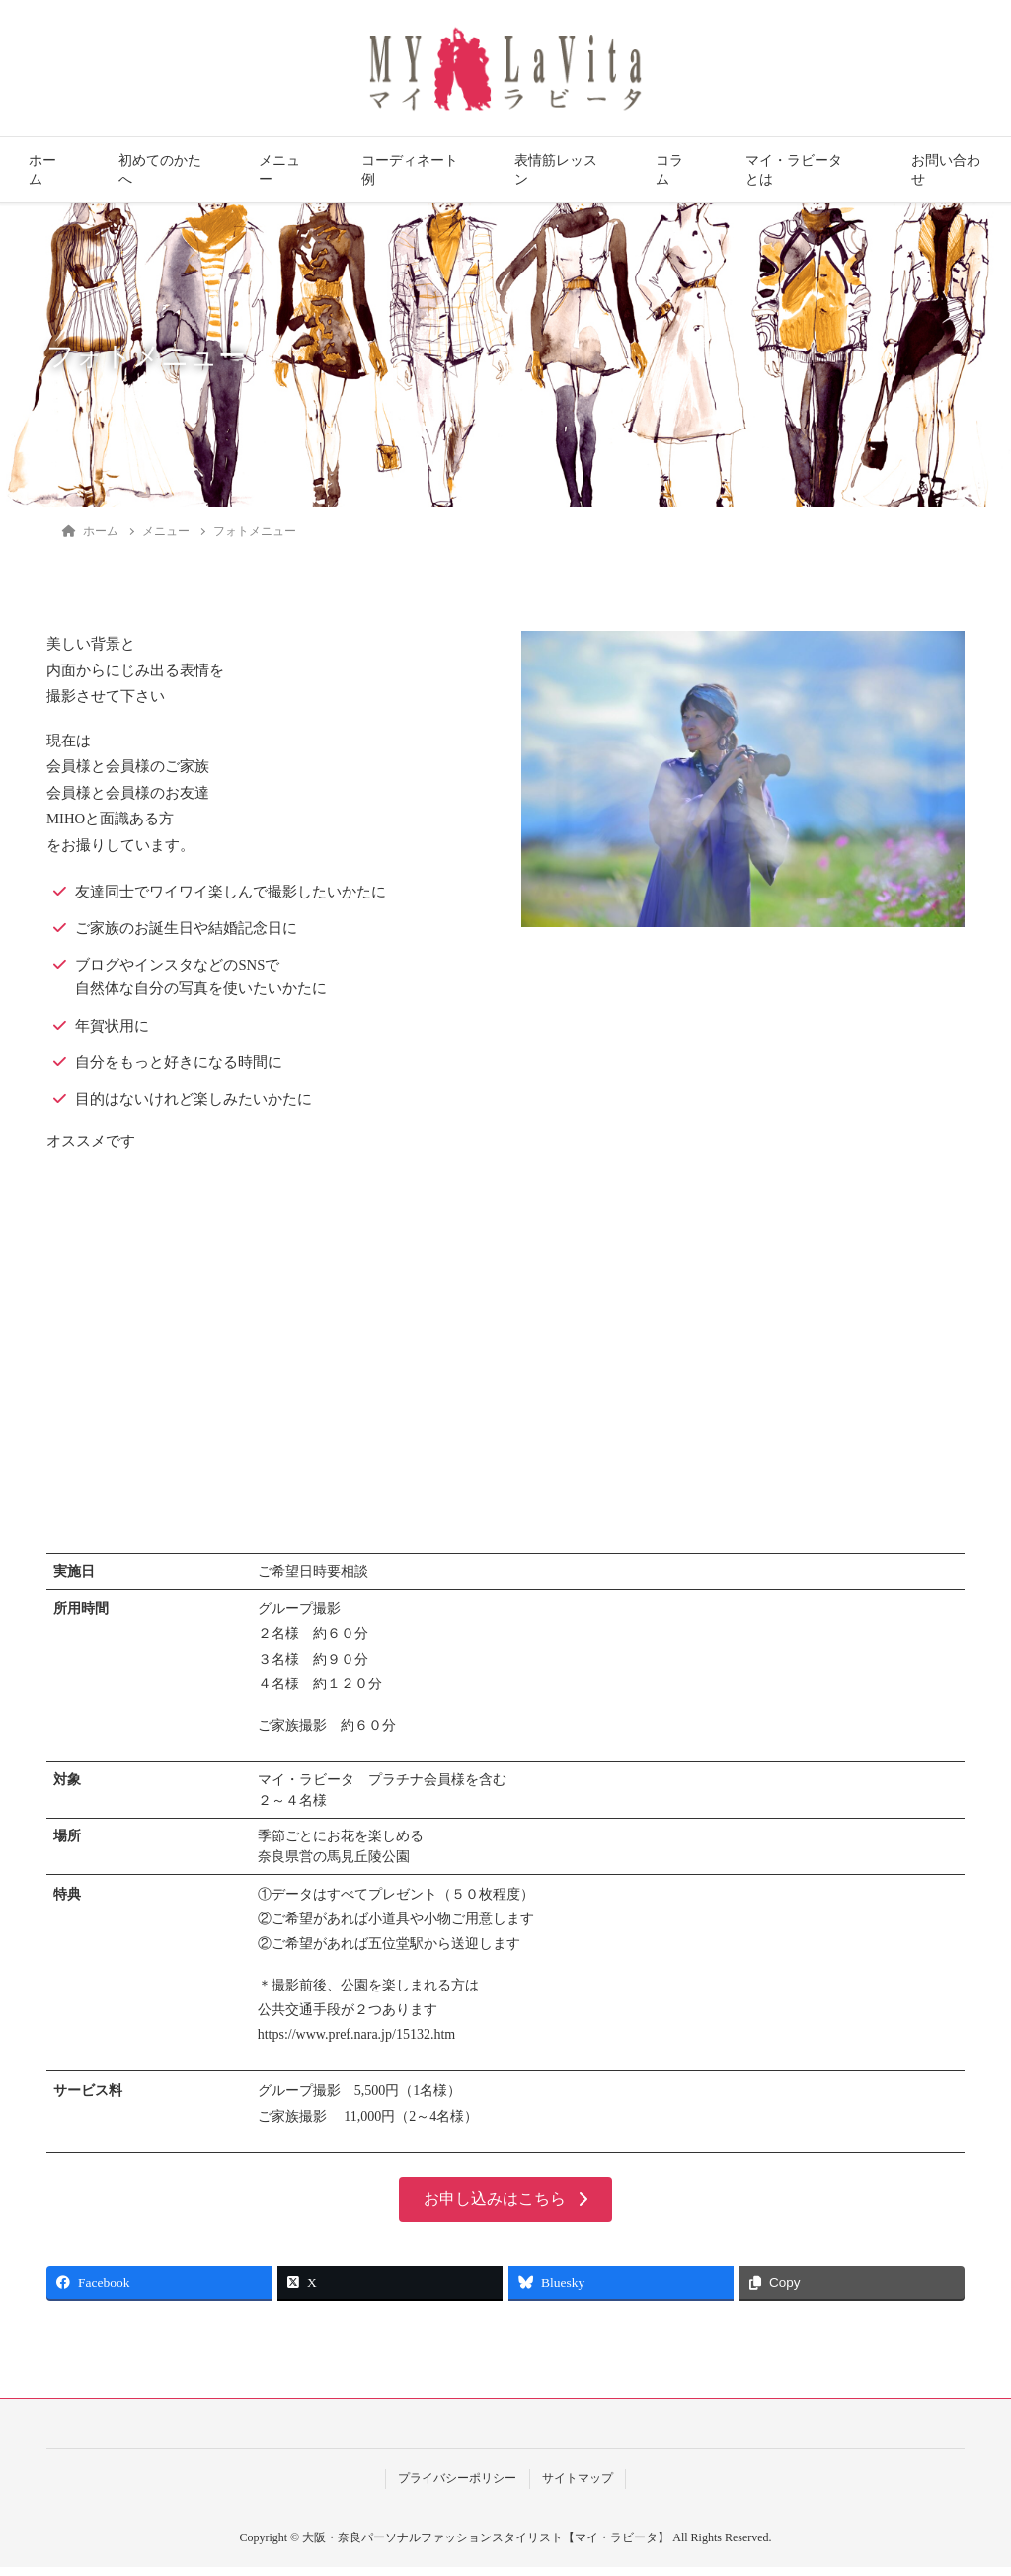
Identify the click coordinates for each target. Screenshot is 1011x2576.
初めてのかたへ (159, 170)
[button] (505, 2208)
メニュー (279, 170)
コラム (669, 170)
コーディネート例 (409, 170)
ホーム (42, 170)
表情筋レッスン (555, 170)
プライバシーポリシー (457, 2487)
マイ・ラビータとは (793, 170)
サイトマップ (577, 2487)
